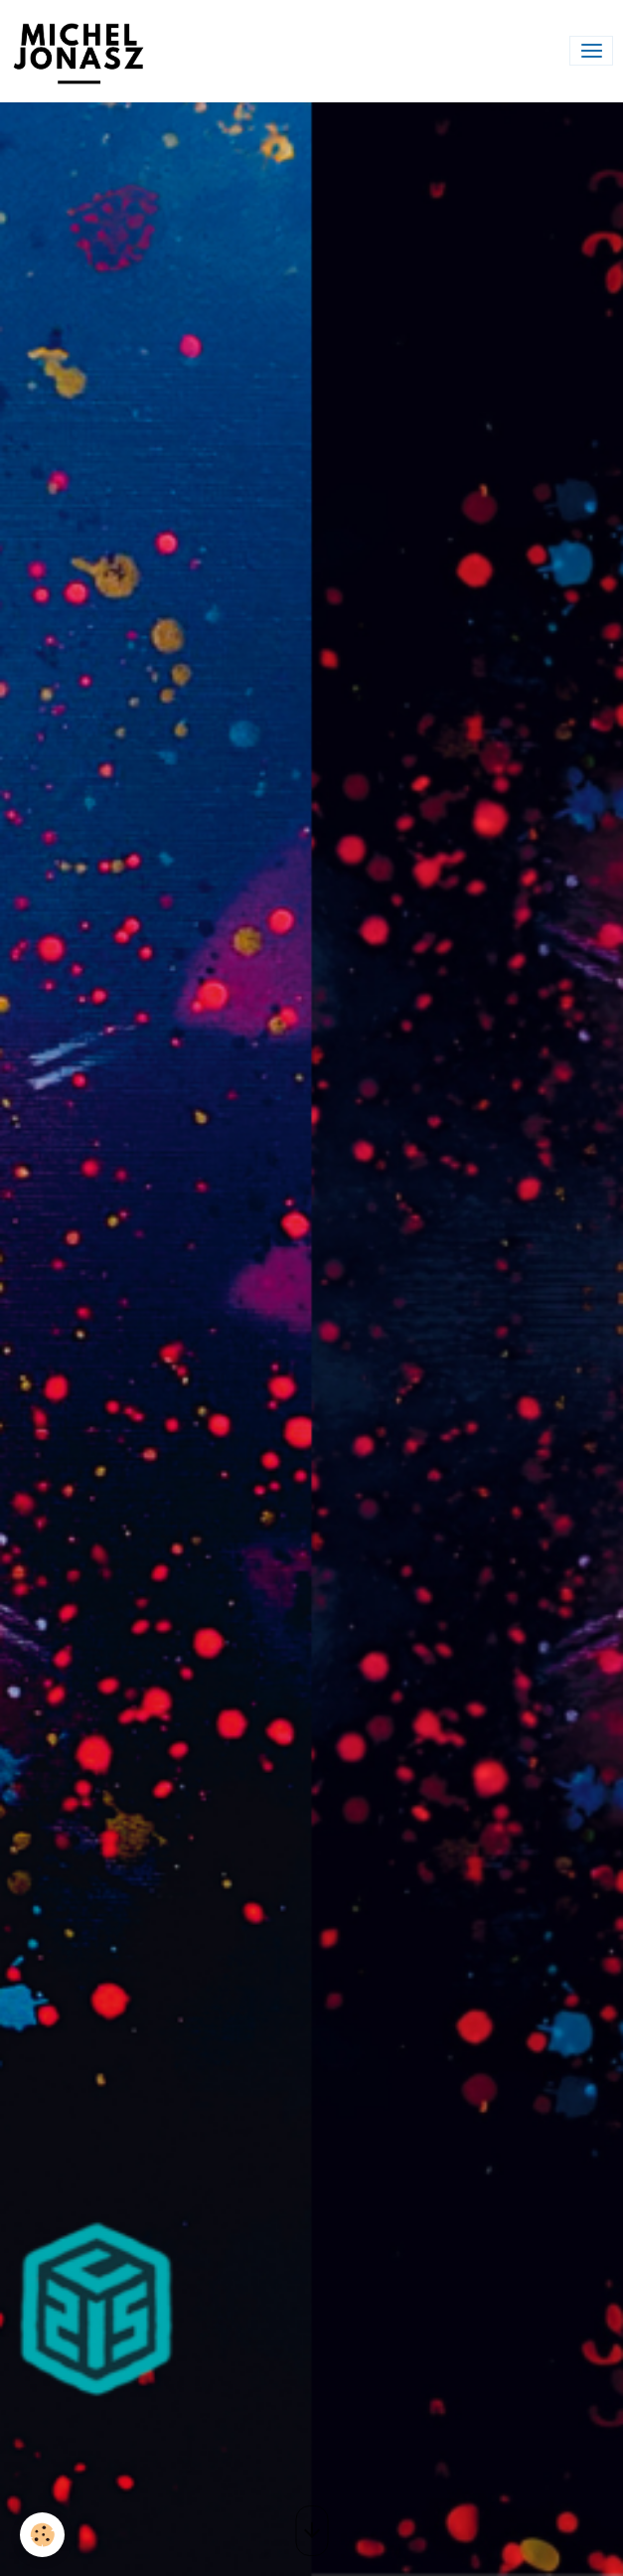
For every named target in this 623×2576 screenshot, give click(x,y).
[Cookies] (42, 2534)
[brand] (82, 51)
